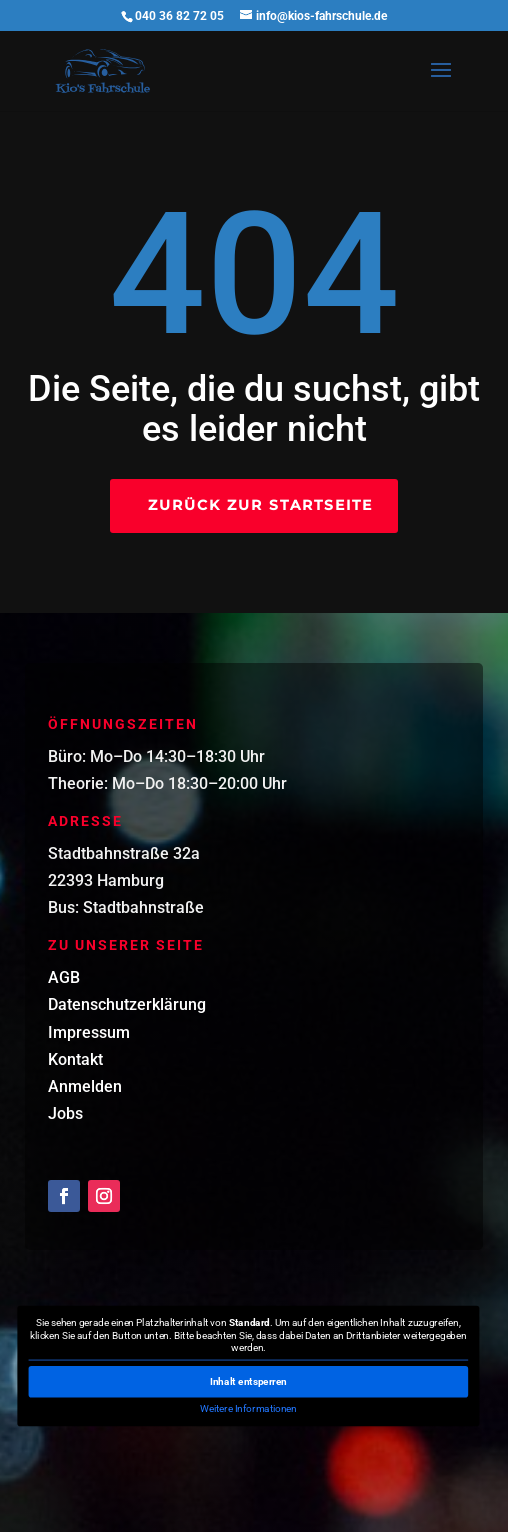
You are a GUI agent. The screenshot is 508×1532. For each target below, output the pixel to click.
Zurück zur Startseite (260, 505)
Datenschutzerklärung (127, 1004)
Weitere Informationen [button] (249, 1408)
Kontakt (75, 1059)
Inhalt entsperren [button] (248, 1381)
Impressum (89, 1032)
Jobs (65, 1113)
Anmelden (85, 1086)
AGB (64, 977)
